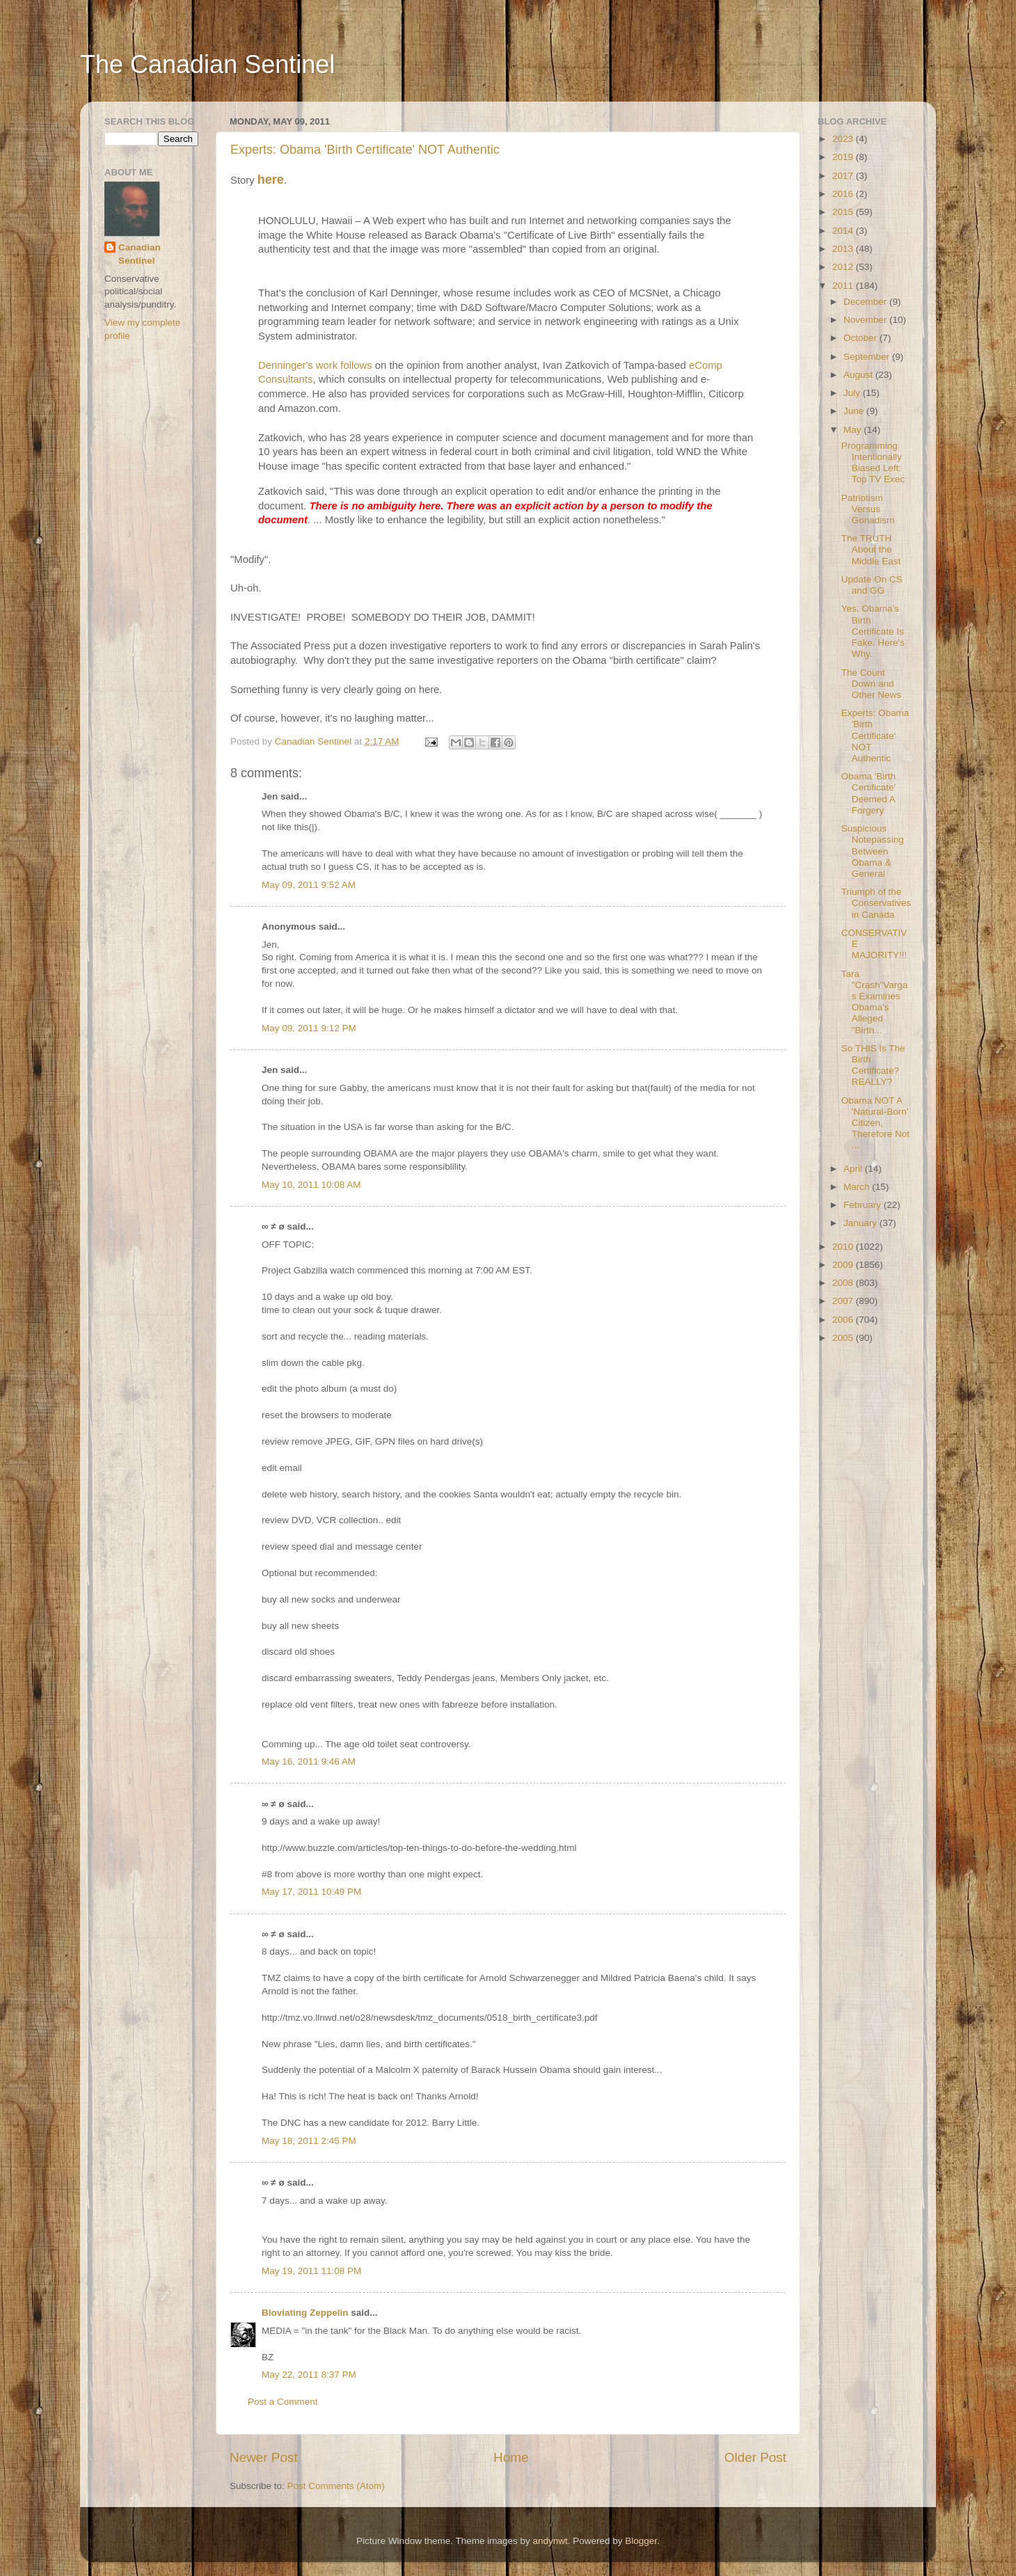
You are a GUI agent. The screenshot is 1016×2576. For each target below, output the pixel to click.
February (863, 1205)
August (859, 374)
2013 (844, 249)
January (861, 1223)
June (854, 411)
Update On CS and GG (872, 585)
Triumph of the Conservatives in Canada (876, 903)
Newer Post (264, 2457)
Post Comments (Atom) (336, 2486)
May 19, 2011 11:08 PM (311, 2271)
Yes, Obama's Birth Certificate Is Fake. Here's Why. (873, 631)
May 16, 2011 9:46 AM (309, 1761)
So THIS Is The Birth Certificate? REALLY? (873, 1065)
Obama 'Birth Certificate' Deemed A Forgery (868, 793)
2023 (844, 139)
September (867, 356)
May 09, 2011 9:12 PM (309, 1028)
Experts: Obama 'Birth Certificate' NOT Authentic (365, 150)
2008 (844, 1283)
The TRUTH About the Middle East (871, 549)
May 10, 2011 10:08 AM (311, 1184)
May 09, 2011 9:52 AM (309, 885)
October (861, 338)
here (270, 179)
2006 (844, 1319)
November (866, 320)
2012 (844, 267)
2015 (844, 212)
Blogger (641, 2541)
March (857, 1187)
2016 (844, 194)
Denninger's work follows (315, 365)
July (853, 393)
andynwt (549, 2541)
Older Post (755, 2457)
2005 (844, 1338)
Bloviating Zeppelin (305, 2312)
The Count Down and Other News (871, 683)
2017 (844, 175)
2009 (844, 1264)
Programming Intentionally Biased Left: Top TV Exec (873, 462)
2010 (844, 1246)
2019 (844, 157)
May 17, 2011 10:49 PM (311, 1891)
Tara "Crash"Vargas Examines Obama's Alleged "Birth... (874, 1002)
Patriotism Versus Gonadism (868, 509)
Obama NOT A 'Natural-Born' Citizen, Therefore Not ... (875, 1123)
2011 (844, 285)
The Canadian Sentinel (207, 64)
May (853, 429)
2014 (844, 230)
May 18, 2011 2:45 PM (309, 2141)
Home (510, 2457)
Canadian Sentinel (139, 254)
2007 (844, 1301)
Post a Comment (283, 2401)
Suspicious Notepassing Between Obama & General (872, 851)
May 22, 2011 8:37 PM (309, 2374)
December (866, 301)
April (854, 1168)
